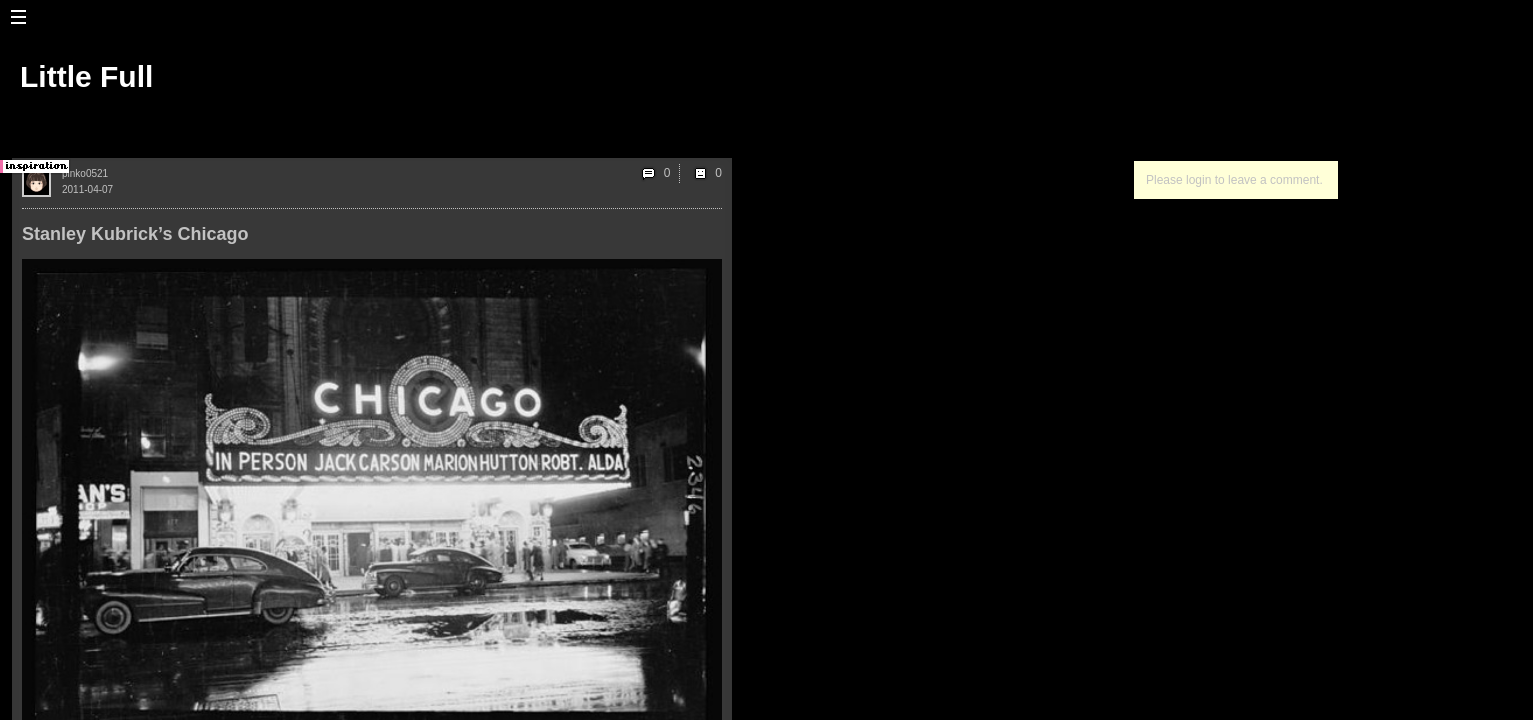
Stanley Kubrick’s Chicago (135, 234)
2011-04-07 (87, 189)
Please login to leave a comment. (1234, 180)
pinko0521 (85, 173)
